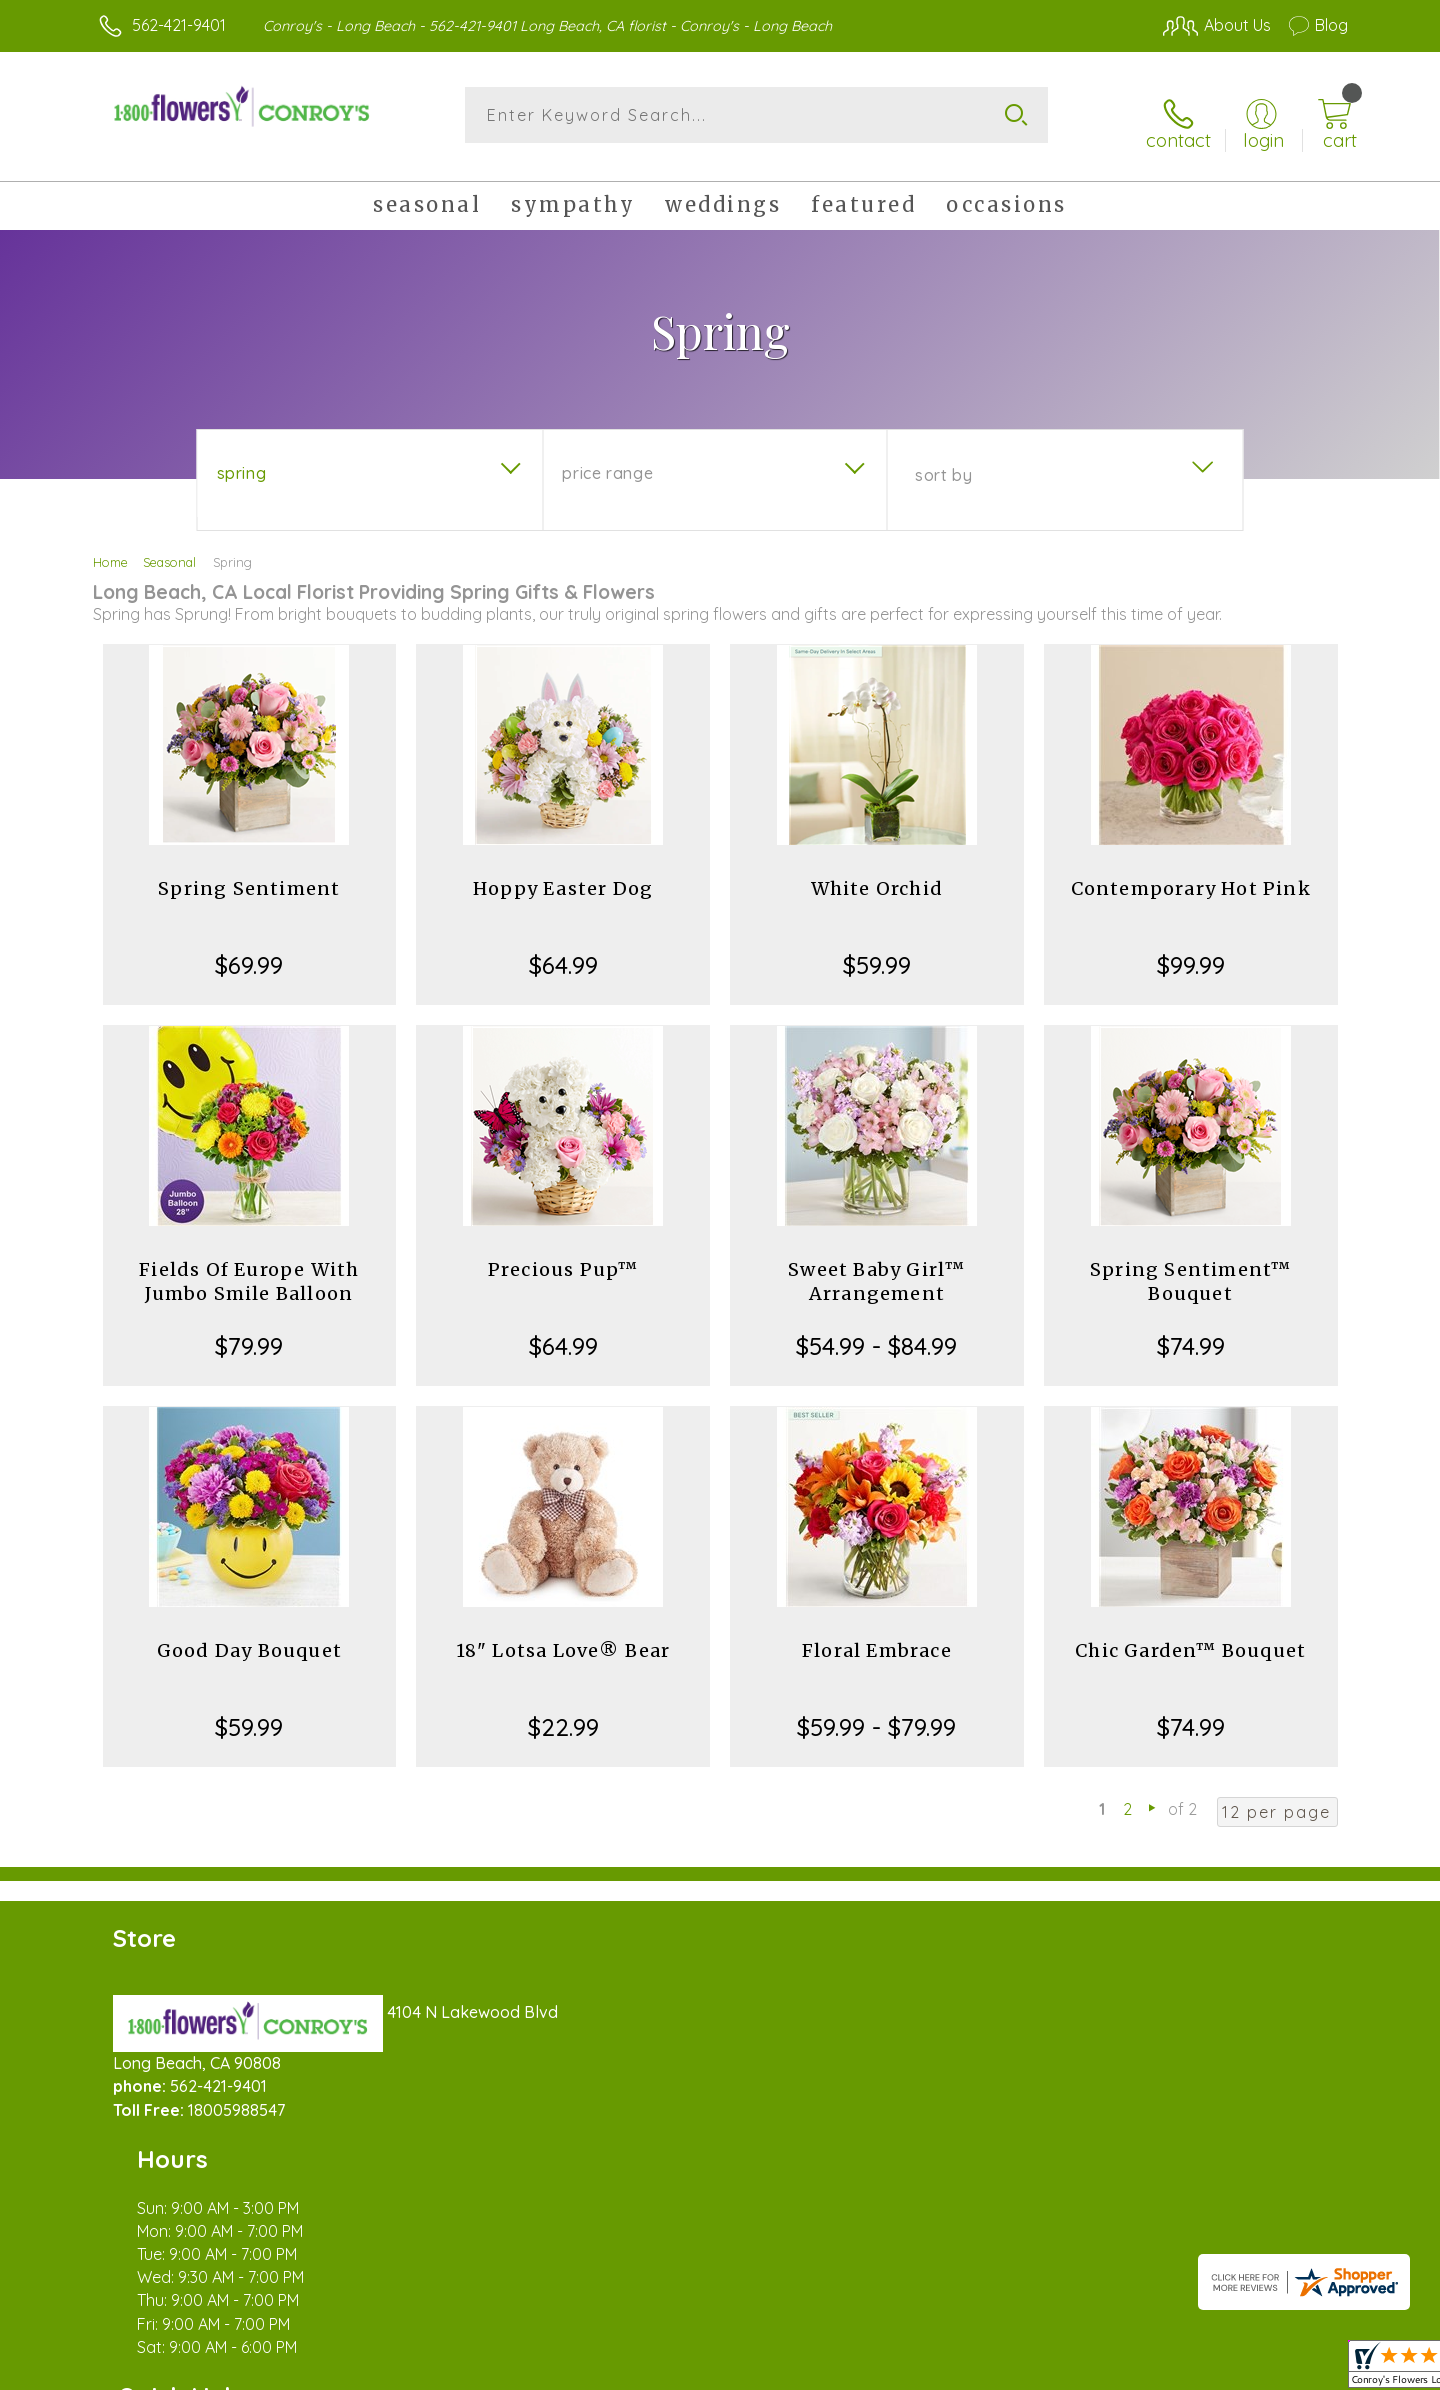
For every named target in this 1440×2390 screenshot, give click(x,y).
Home (110, 548)
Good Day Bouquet (249, 1636)
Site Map (1294, 2369)
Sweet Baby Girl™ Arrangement (876, 1267)
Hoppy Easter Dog (563, 874)
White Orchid (877, 874)
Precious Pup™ (563, 1255)
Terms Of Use (910, 2369)
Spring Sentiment (249, 874)
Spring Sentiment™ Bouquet (1190, 1267)
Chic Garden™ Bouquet (1190, 1636)
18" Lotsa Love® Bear (563, 1636)
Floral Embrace (877, 1636)
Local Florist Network (1171, 2369)
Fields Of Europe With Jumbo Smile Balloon (249, 1267)
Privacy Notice (1028, 2369)
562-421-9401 (179, 25)
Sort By (943, 461)
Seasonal (169, 548)
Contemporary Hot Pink (1191, 874)
